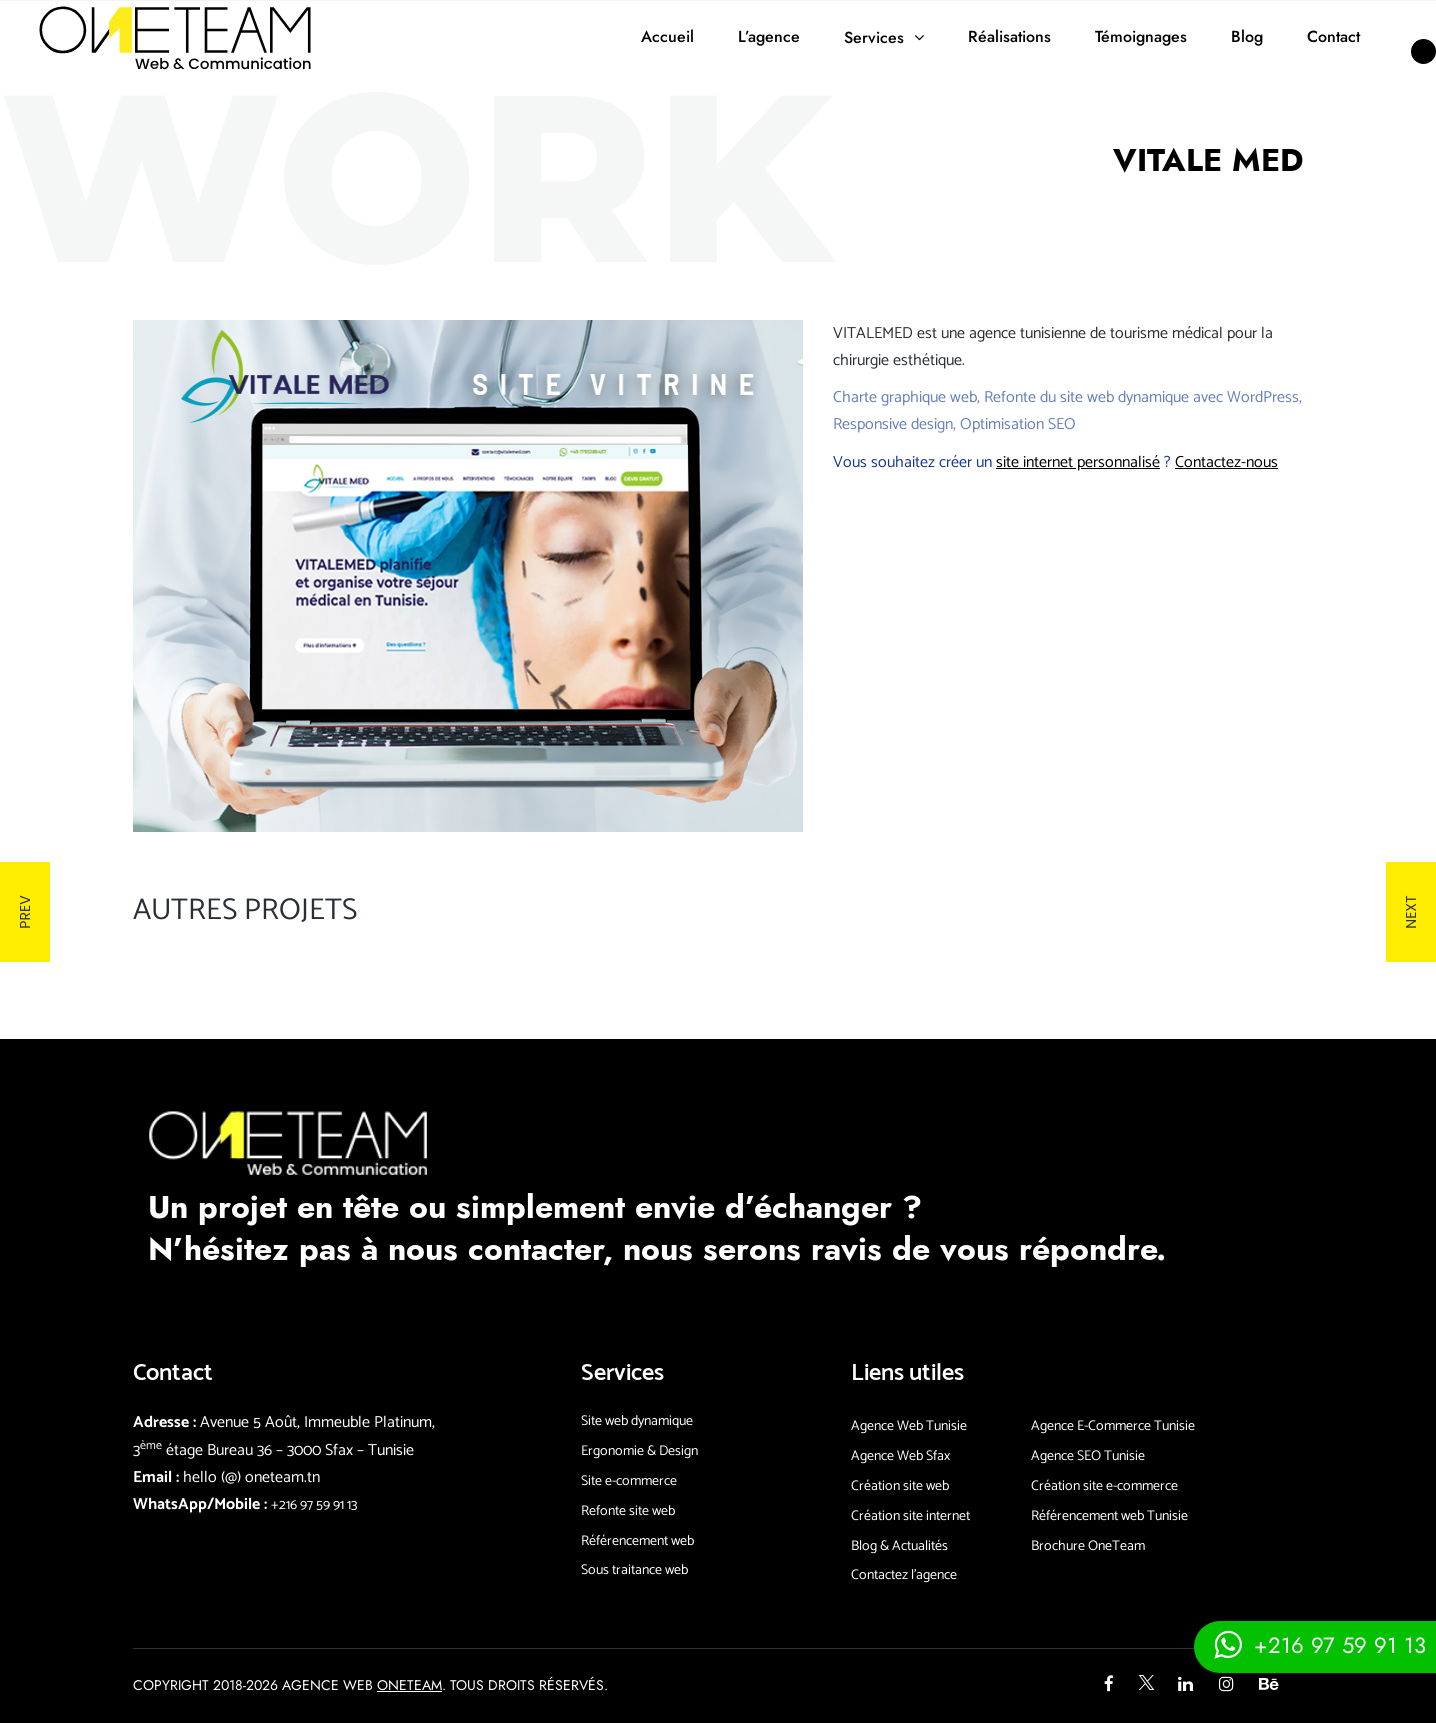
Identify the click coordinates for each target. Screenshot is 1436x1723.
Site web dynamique (637, 1421)
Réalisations (1009, 36)
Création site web (900, 1486)
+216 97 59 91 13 (314, 1505)
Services (874, 37)
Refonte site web (628, 1511)
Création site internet (910, 1516)
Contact (1333, 36)
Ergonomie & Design (639, 1451)
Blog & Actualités (899, 1546)
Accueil (667, 36)
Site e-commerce (629, 1481)
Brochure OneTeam (1088, 1546)
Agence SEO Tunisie (1088, 1456)
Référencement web (637, 1541)
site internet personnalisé (1078, 462)
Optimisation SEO (1018, 424)
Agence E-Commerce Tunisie (1113, 1426)
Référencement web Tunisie (1109, 1516)
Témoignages (1141, 36)
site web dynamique (1124, 397)
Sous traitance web (634, 1570)
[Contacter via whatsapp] (1315, 1644)
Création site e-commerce (1104, 1486)
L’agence (769, 36)
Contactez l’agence (904, 1575)
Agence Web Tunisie (909, 1426)
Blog (1247, 36)
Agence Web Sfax (900, 1456)
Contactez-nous (1226, 462)
